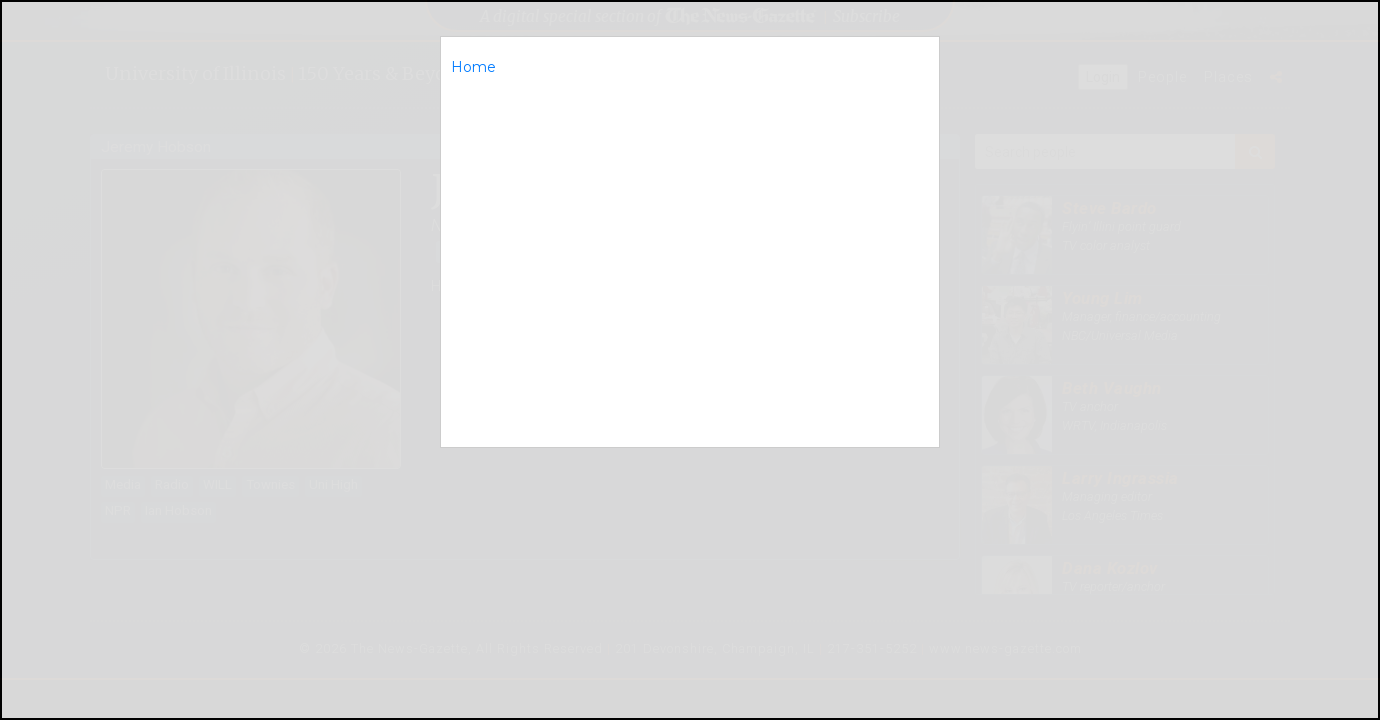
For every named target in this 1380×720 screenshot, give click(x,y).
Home (473, 67)
